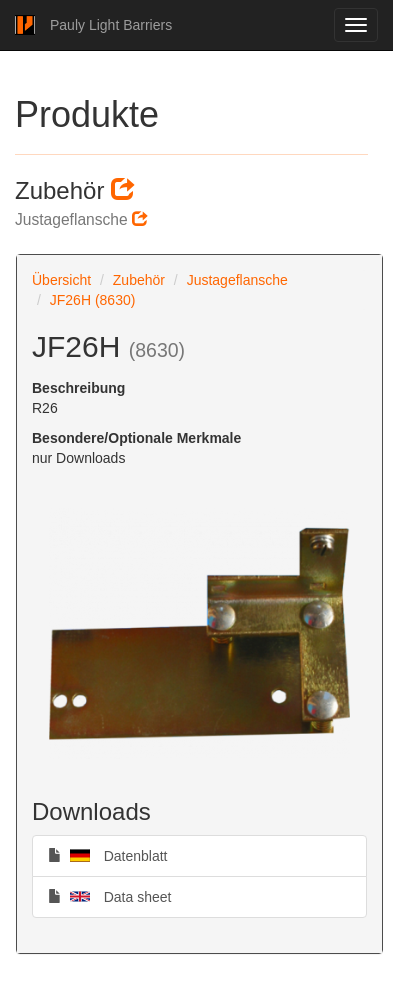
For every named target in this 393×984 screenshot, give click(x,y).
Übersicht (61, 280)
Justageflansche (237, 280)
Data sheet (109, 896)
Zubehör (139, 280)
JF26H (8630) (93, 300)
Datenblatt (108, 855)
